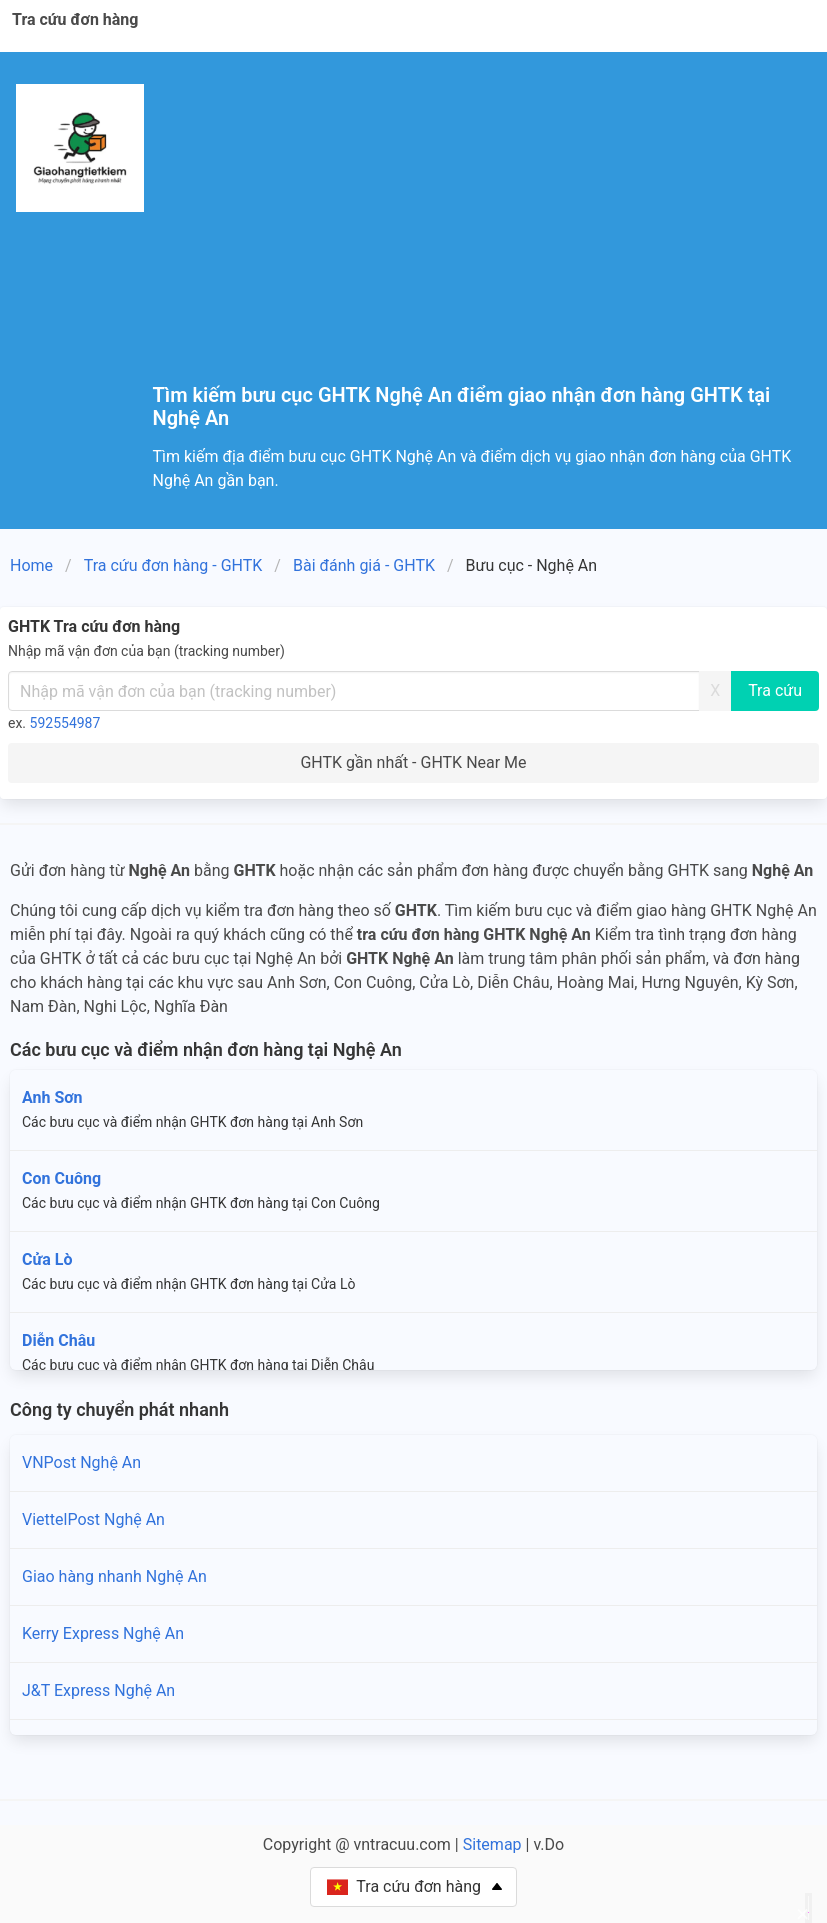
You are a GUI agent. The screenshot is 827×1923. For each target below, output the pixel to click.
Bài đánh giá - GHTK (364, 565)
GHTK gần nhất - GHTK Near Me (413, 762)
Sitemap (492, 1844)
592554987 (65, 723)
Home (31, 565)
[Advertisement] (482, 234)
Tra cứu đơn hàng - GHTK (173, 565)
